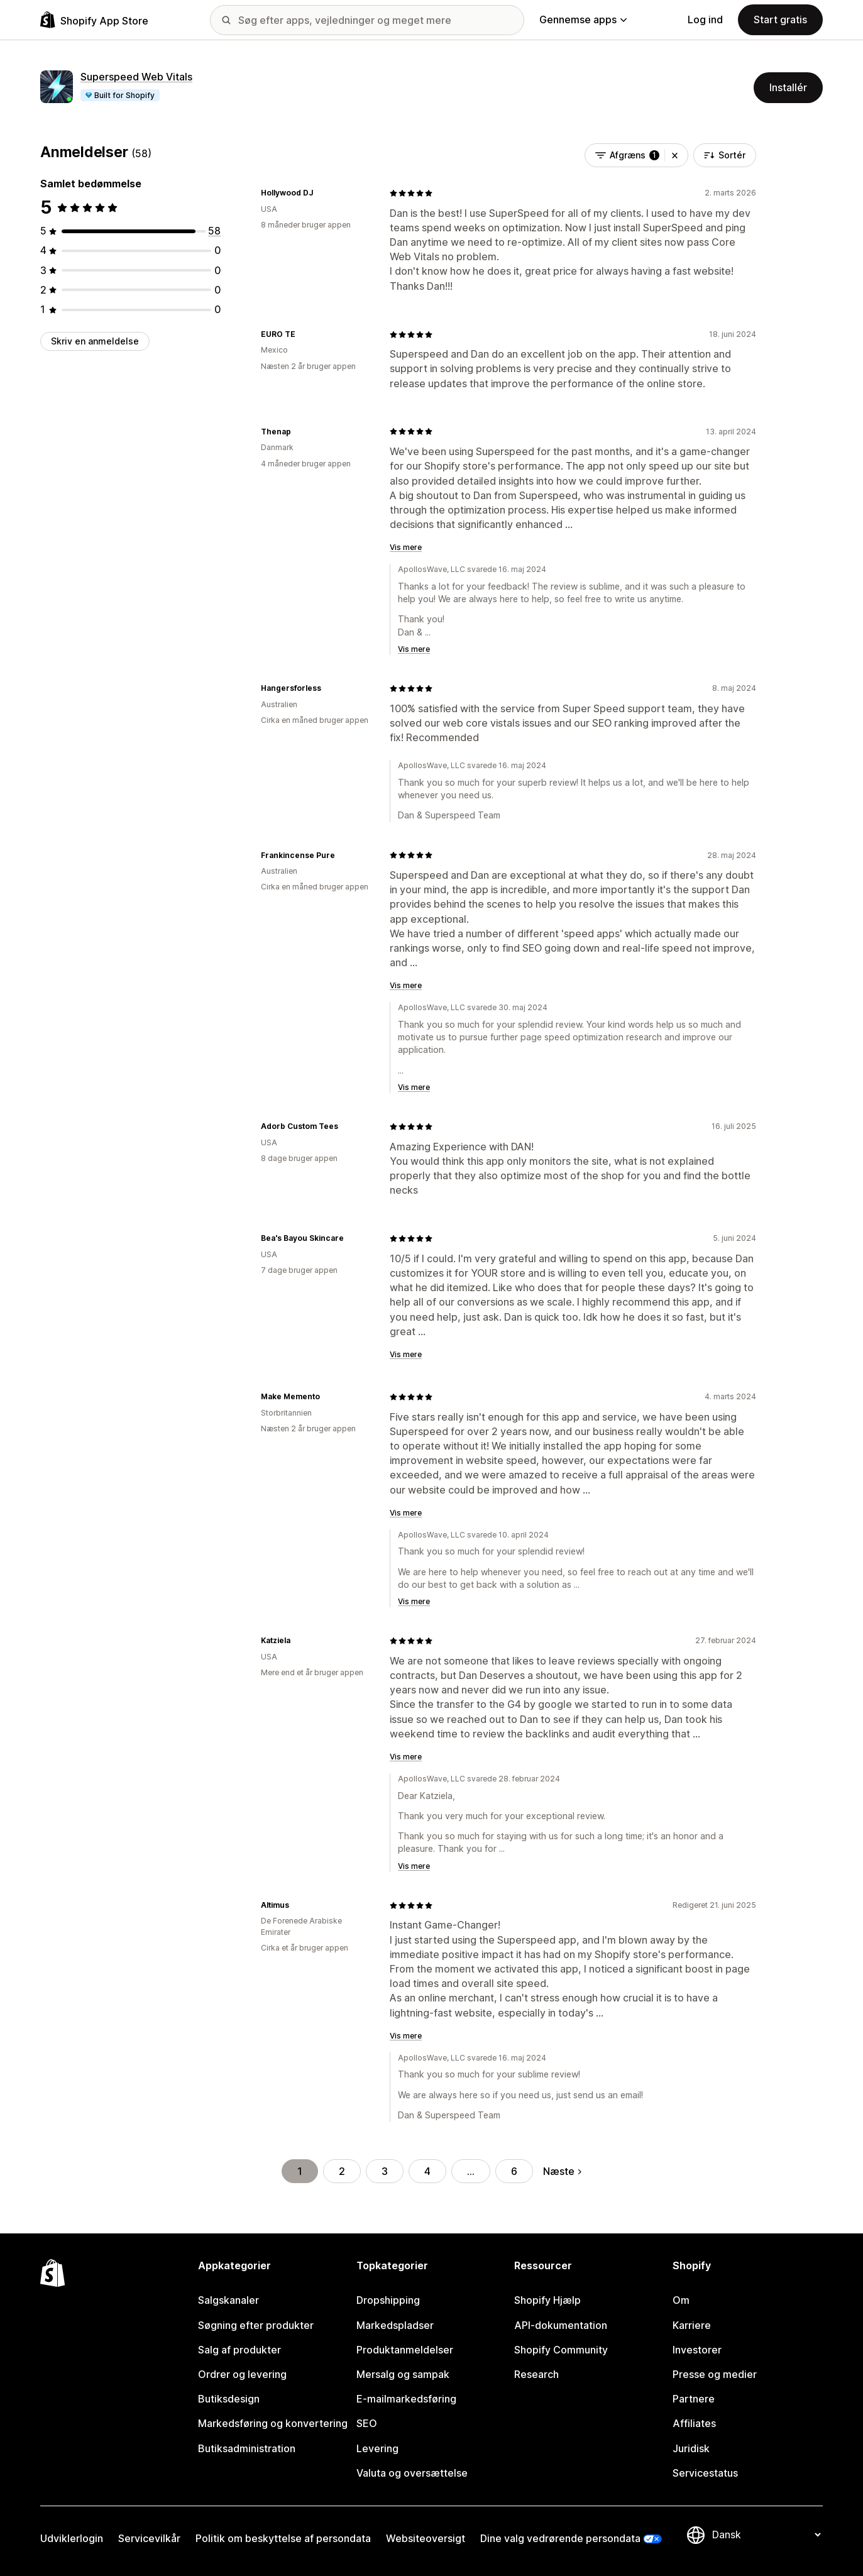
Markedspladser (395, 2325)
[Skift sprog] (766, 2534)
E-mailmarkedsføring (406, 2398)
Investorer (697, 2349)
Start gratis (780, 19)
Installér (788, 87)
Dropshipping (388, 2300)
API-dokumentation (560, 2325)
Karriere (692, 2325)
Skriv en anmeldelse (95, 341)
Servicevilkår (149, 2538)
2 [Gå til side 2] (342, 2171)
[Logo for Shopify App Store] (94, 19)
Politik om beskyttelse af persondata (283, 2538)
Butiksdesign (229, 2398)
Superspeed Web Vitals (136, 76)
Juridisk (691, 2448)
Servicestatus (705, 2473)
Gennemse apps (583, 19)
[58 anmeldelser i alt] (214, 230)
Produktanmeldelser (404, 2349)
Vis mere (406, 547)
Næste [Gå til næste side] (562, 2171)
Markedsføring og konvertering (273, 2423)
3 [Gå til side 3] (385, 2171)
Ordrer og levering (242, 2374)
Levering (377, 2448)
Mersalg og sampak (402, 2374)
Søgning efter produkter (256, 2325)
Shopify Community (561, 2349)
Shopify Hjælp (547, 2300)
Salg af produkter (239, 2349)
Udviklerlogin (71, 2538)
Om (681, 2300)
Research (536, 2374)
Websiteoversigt (425, 2538)
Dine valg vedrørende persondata (560, 2538)
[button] (674, 155)
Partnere (694, 2398)
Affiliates (694, 2423)
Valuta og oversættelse (412, 2473)
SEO (366, 2423)
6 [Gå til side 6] (514, 2171)
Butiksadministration (246, 2448)
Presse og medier (715, 2374)
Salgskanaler (228, 2300)
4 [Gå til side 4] (427, 2171)
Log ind (705, 19)
